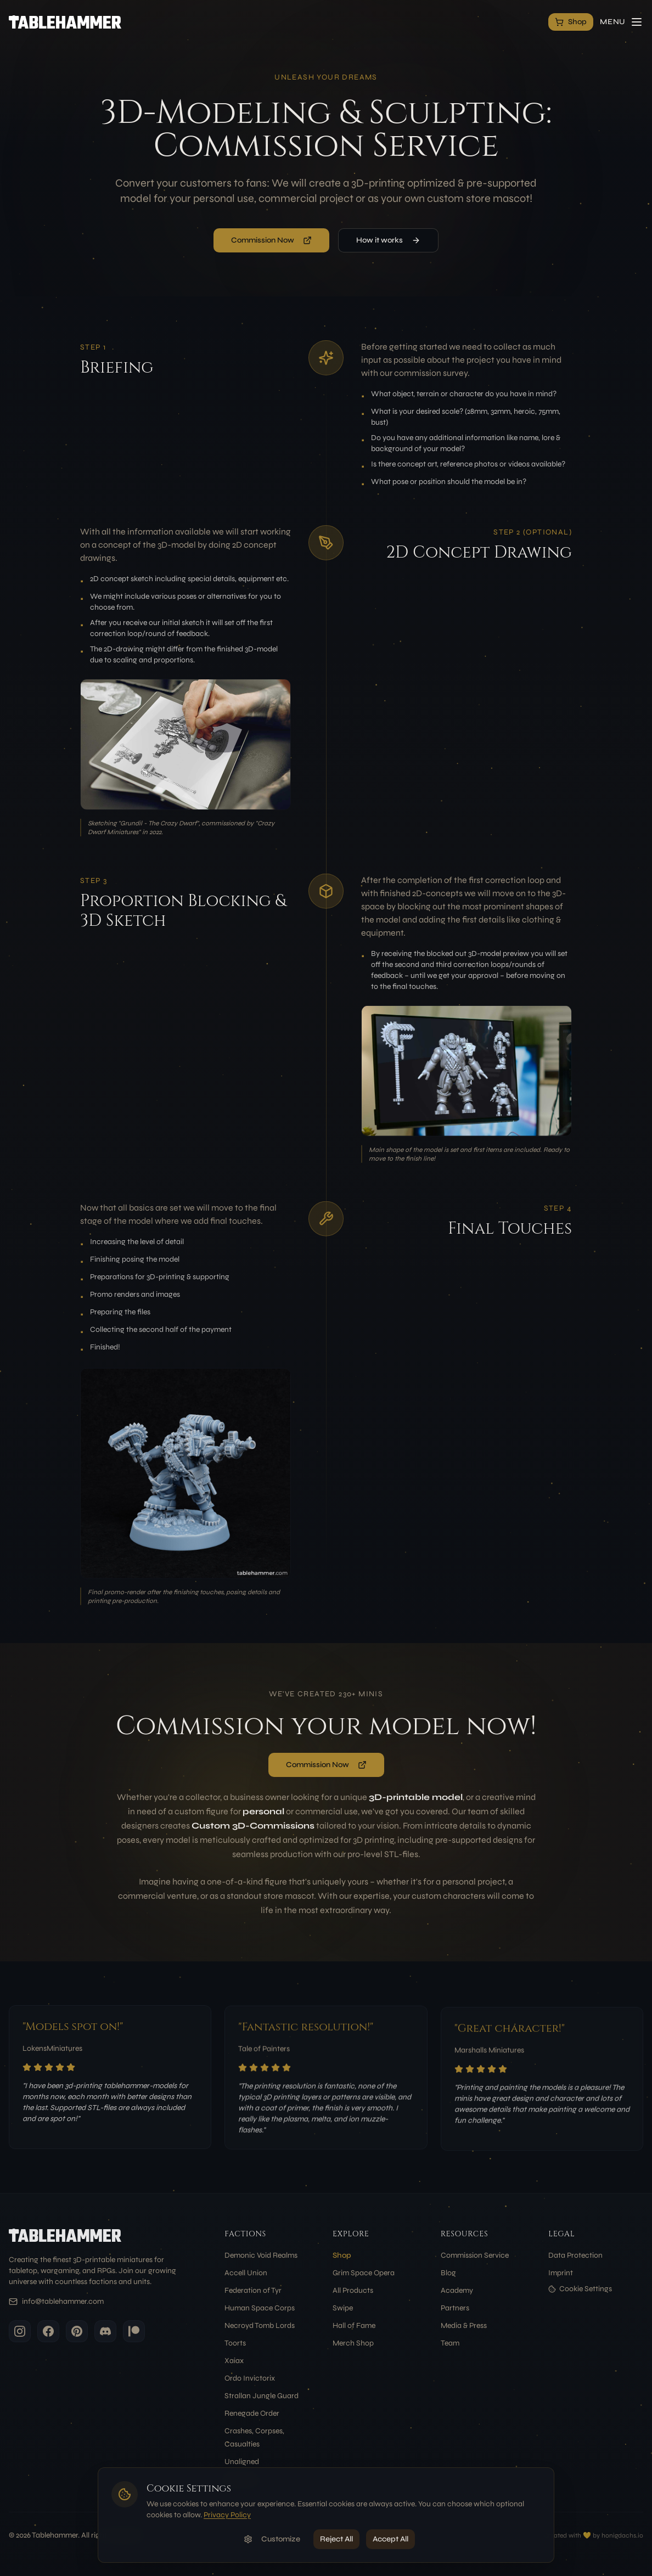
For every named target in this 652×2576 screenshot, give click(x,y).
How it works (388, 240)
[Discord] (105, 2331)
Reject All (336, 2539)
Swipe (343, 2308)
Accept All (390, 2539)
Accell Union (245, 2272)
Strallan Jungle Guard (261, 2395)
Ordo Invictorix (249, 2378)
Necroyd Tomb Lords (259, 2325)
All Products (353, 2290)
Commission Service (475, 2255)
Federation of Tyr (253, 2290)
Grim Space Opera (364, 2272)
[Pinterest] (77, 2331)
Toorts (235, 2343)
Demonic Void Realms (260, 2255)
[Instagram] (20, 2331)
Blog (448, 2272)
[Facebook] (48, 2331)
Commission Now (271, 240)
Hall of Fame (354, 2325)
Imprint (560, 2272)
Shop (342, 2255)
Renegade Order (251, 2413)
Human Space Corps (259, 2308)
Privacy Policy (227, 2514)
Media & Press (464, 2325)
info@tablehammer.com (63, 2301)
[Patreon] (134, 2331)
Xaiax (234, 2360)
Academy (457, 2290)
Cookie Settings (580, 2288)
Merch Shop (353, 2343)
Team (450, 2343)
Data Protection (575, 2255)
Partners (455, 2308)
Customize (272, 2539)
